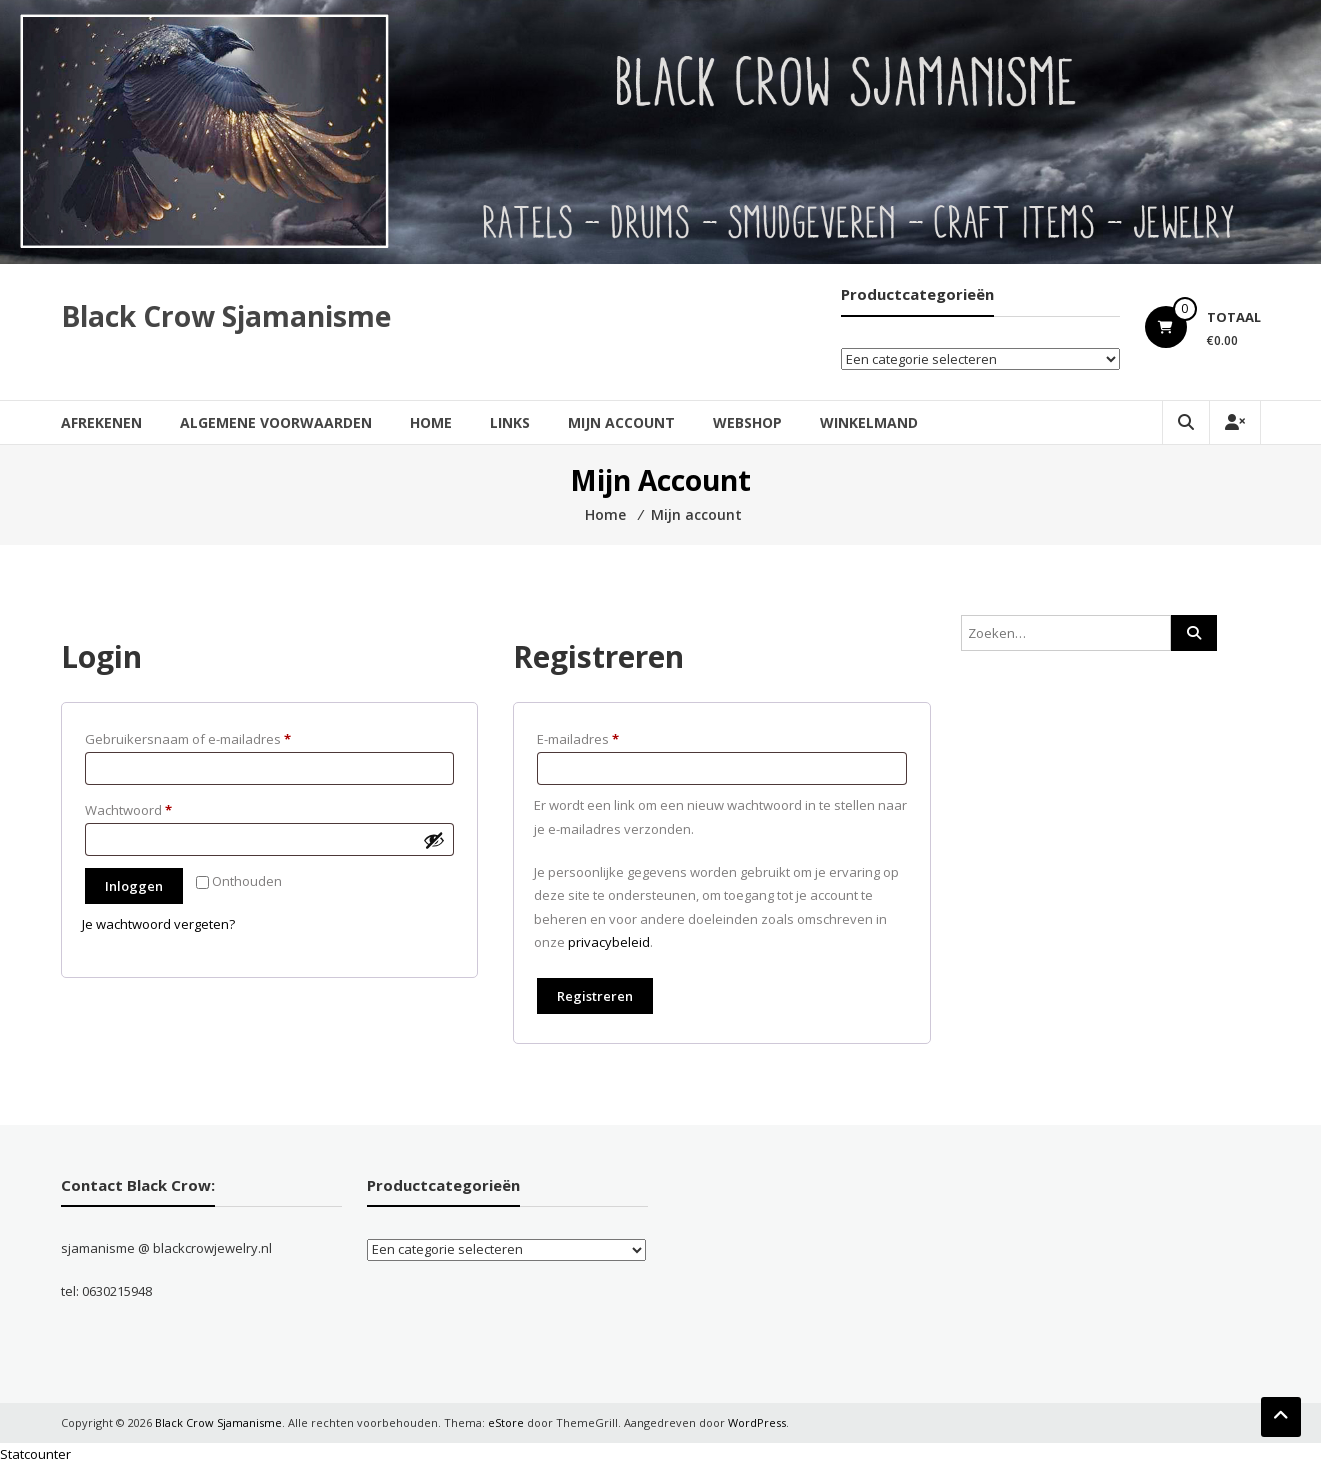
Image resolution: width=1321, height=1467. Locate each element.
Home (431, 422)
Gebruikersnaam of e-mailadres (209, 737)
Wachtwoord (149, 808)
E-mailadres (599, 737)
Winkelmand (869, 422)
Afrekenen (101, 422)
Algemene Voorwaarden (276, 422)
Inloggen (134, 886)
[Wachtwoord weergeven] (434, 840)
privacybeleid (609, 942)
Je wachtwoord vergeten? (158, 924)
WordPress (757, 1422)
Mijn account (621, 422)
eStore (506, 1422)
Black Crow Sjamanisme (226, 316)
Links (510, 422)
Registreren (595, 996)
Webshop (747, 422)
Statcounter (35, 1454)
